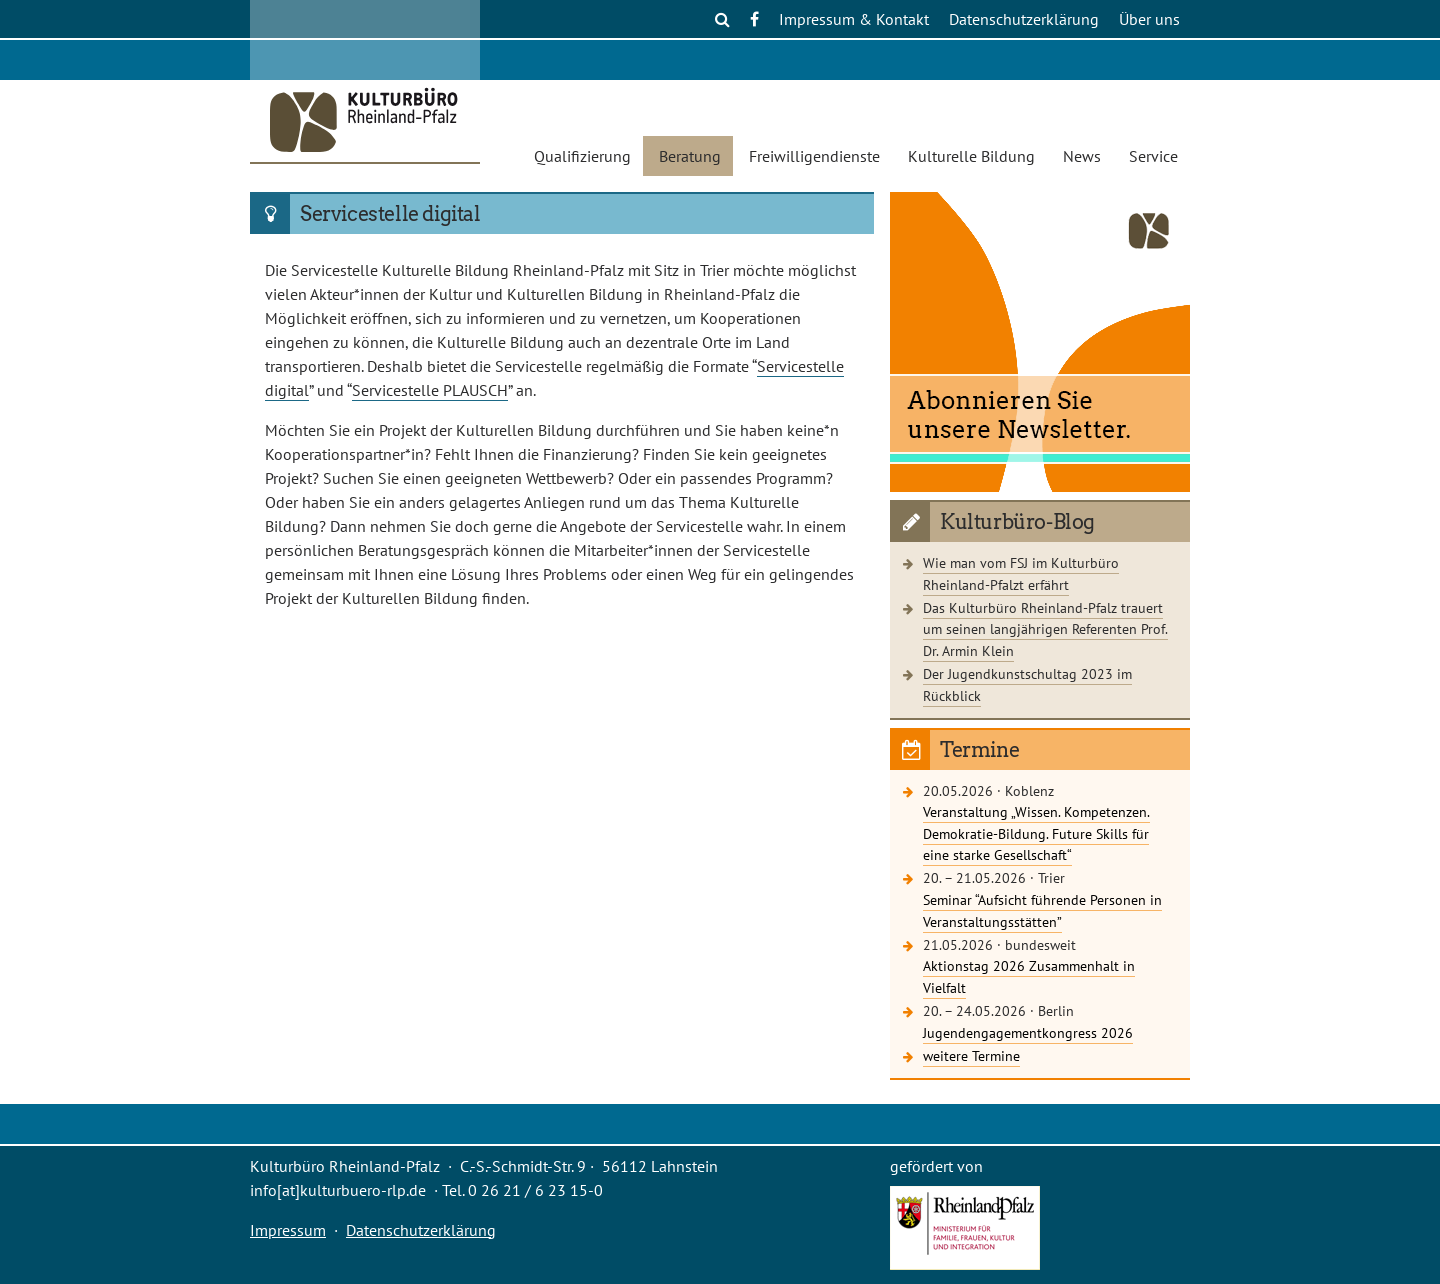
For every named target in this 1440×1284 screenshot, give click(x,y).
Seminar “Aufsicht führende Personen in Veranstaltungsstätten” (1042, 910)
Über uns (1149, 19)
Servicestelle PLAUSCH (430, 390)
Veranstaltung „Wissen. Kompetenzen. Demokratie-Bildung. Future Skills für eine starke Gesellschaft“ (1036, 833)
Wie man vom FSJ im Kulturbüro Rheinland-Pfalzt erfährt (1021, 573)
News (1082, 156)
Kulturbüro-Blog (1017, 522)
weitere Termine (971, 1055)
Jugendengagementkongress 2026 (1028, 1032)
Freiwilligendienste (814, 156)
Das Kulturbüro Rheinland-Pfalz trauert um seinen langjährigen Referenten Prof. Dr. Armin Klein (1045, 629)
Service (1153, 156)
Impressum (288, 1230)
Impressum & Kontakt (854, 19)
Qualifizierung (582, 156)
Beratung (690, 156)
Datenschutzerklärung (1024, 19)
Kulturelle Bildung (971, 156)
